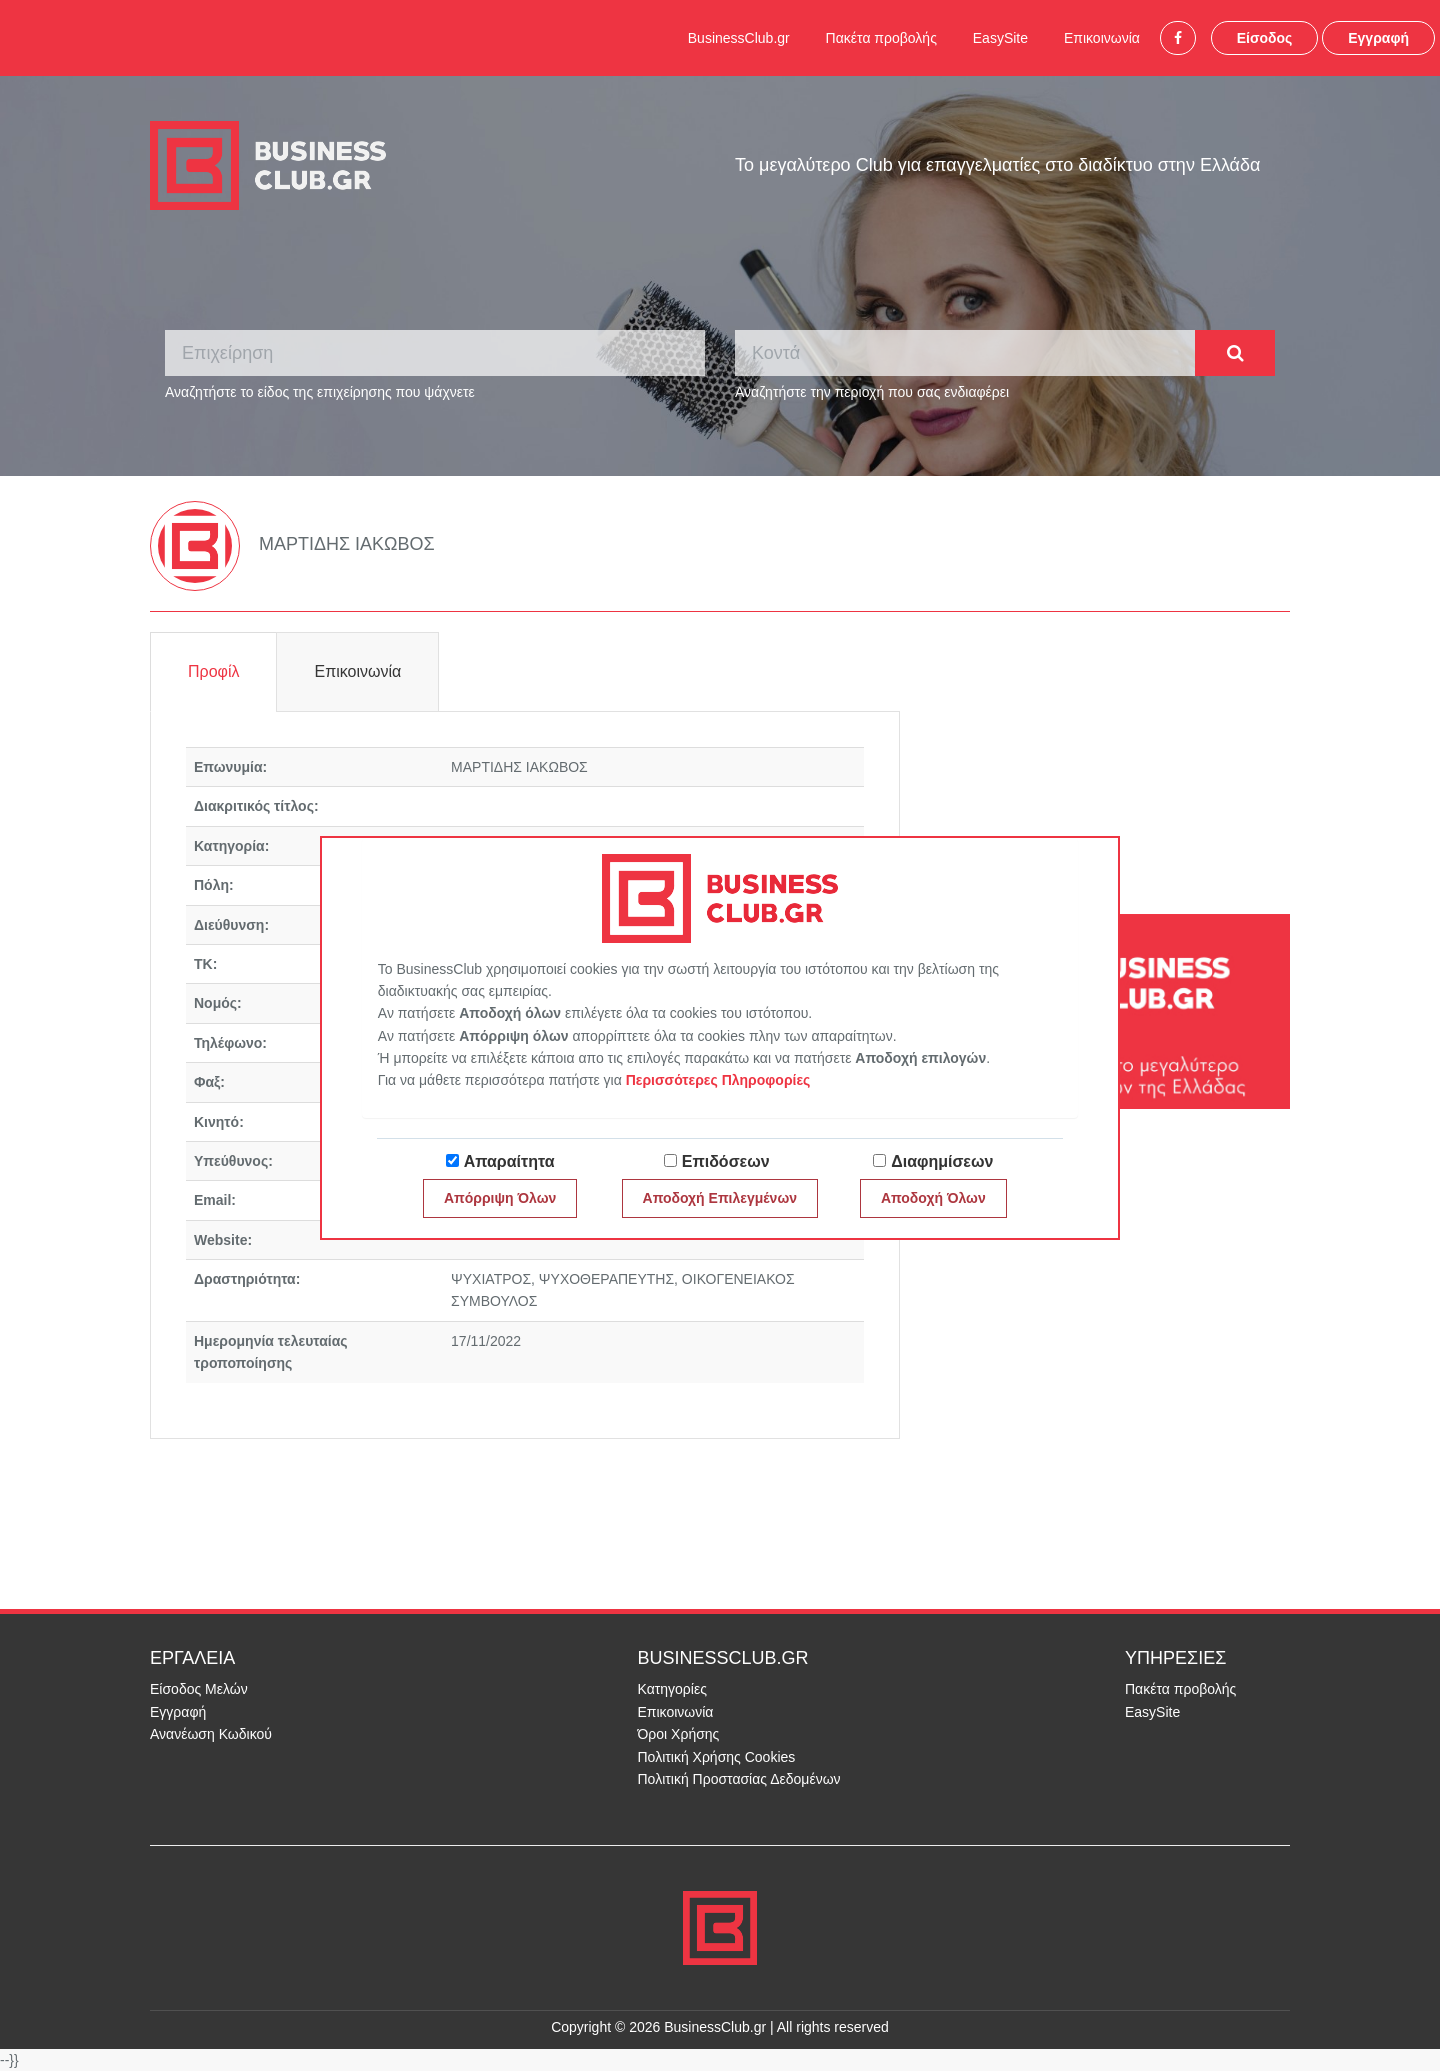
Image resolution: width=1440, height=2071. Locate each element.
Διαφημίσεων (942, 1161)
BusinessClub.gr (739, 38)
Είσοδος (1265, 38)
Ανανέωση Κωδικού (211, 1734)
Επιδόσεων (726, 1161)
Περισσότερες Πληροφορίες (718, 1080)
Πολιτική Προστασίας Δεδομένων (739, 1779)
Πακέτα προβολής (881, 38)
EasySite (1000, 38)
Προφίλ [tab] (213, 671)
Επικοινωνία (1102, 38)
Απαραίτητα (509, 1161)
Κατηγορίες (672, 1689)
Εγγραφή (1378, 38)
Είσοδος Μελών (199, 1689)
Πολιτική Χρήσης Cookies (717, 1757)
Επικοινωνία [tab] (357, 671)
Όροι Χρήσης (679, 1734)
